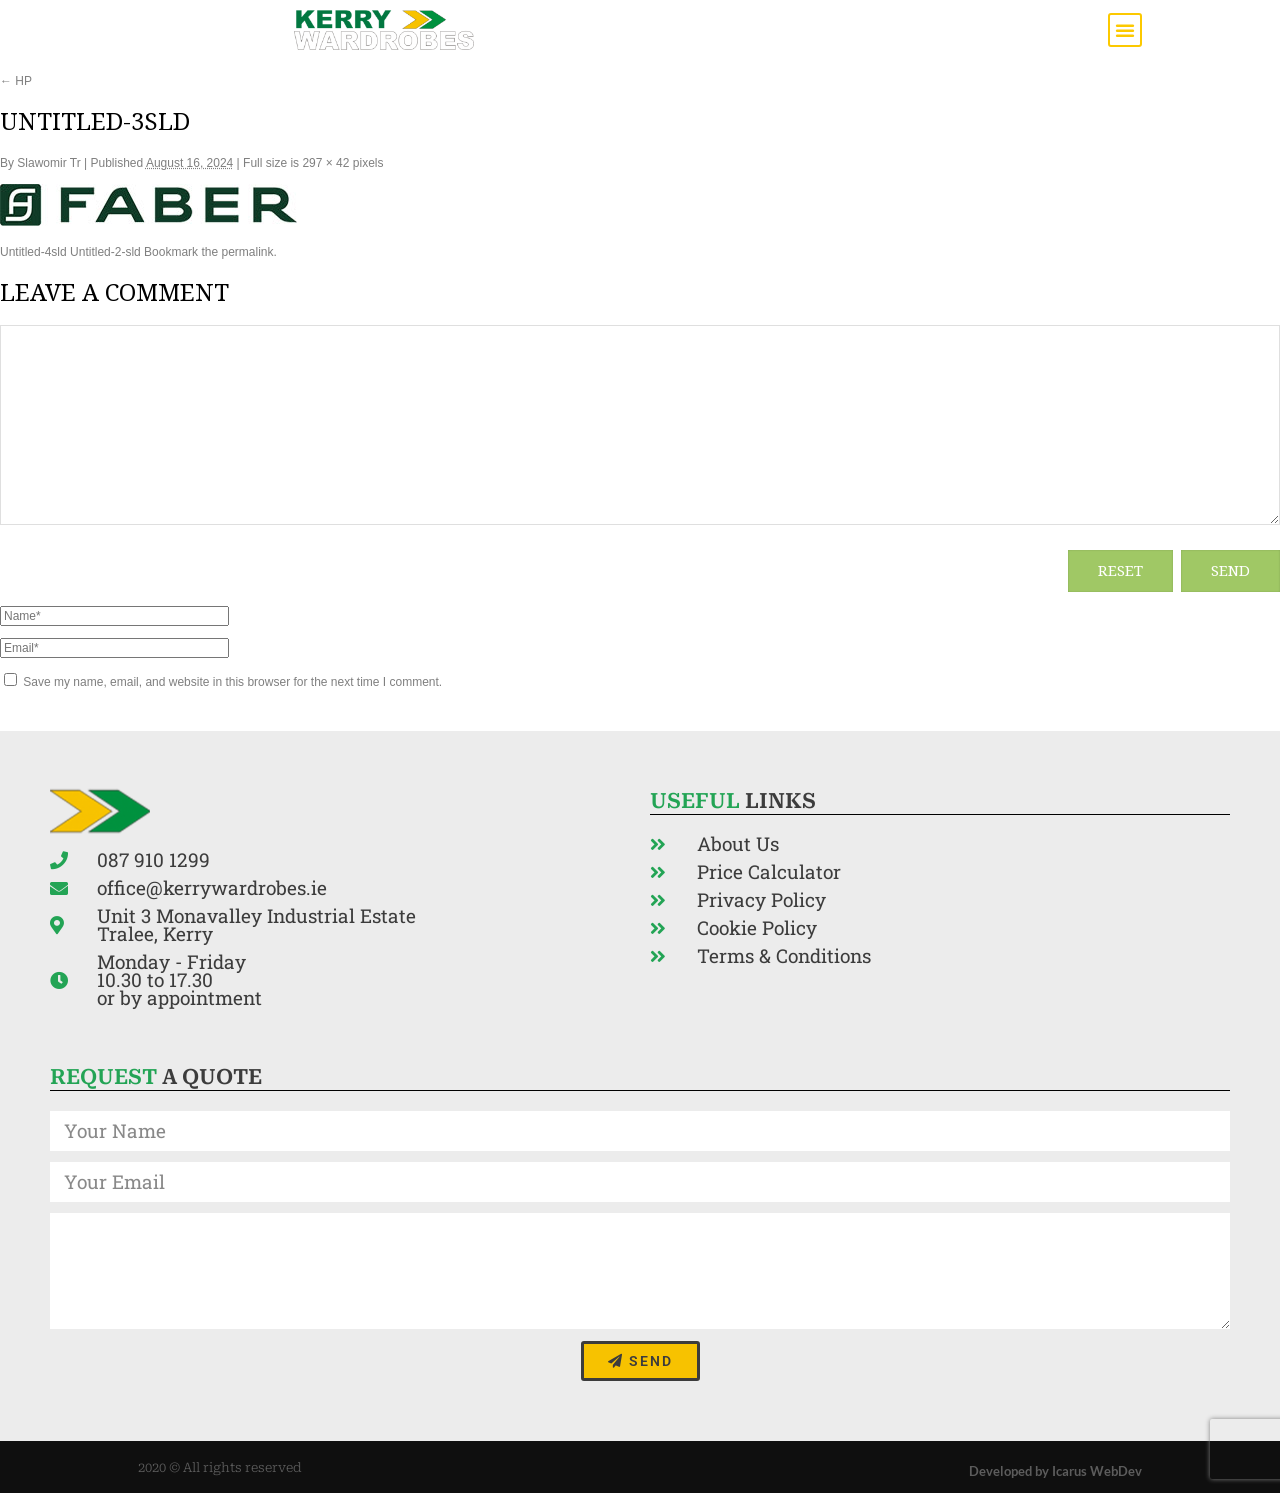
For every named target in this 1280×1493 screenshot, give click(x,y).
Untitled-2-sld (105, 252)
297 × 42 (325, 163)
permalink (247, 252)
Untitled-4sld (33, 252)
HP (16, 81)
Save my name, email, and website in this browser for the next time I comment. (232, 682)
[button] (1125, 30)
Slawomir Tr (48, 163)
